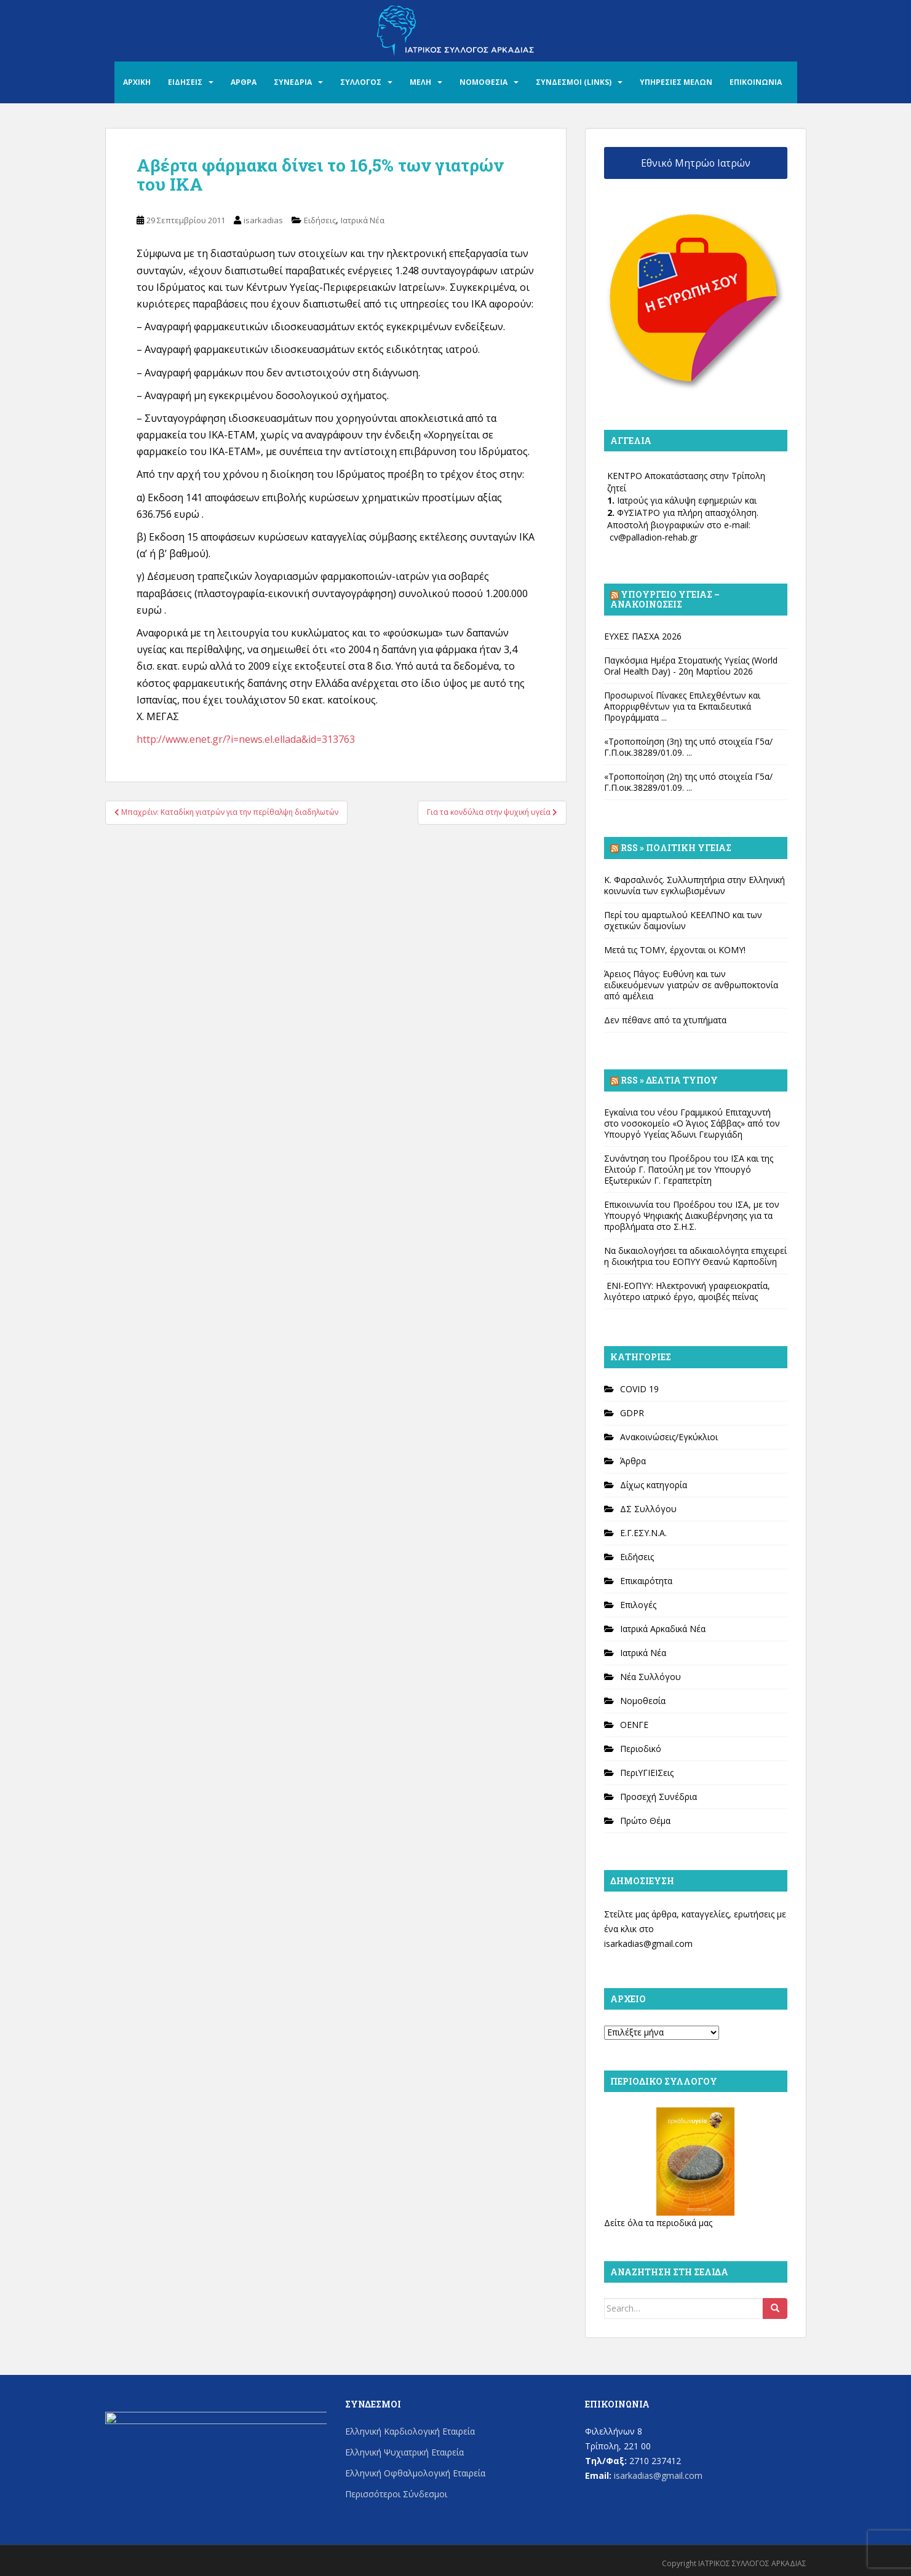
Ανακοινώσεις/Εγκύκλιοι (669, 1437)
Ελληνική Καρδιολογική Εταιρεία (410, 2431)
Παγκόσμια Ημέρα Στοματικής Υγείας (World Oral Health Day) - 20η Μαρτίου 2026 (691, 665)
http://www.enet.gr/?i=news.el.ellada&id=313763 (246, 739)
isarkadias (263, 220)
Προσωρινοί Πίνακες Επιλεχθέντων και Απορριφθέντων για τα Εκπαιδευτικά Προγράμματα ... (682, 706)
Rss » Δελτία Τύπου (669, 1080)
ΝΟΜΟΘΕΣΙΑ (483, 82)
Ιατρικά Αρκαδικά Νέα (663, 1629)
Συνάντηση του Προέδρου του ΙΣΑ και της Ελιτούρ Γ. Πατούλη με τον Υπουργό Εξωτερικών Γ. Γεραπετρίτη (688, 1169)
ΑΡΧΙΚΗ (137, 82)
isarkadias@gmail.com (648, 1943)
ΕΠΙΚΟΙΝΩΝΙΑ (756, 82)
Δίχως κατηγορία (653, 1485)
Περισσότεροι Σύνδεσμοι (396, 2494)
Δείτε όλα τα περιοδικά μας (658, 2223)
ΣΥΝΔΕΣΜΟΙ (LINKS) (573, 82)
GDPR (632, 1413)
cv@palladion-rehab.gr (654, 537)
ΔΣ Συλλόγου (648, 1509)
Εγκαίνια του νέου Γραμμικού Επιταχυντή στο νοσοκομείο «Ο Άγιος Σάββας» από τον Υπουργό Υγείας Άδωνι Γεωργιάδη (692, 1123)
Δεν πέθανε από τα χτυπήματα (665, 1020)
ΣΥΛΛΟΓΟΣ (360, 82)
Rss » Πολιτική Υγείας (676, 848)
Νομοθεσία (643, 1700)
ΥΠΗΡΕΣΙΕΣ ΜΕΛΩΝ (676, 82)
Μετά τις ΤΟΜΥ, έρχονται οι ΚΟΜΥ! (675, 950)
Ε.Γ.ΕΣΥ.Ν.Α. (643, 1533)
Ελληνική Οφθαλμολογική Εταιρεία (415, 2473)
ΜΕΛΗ (420, 82)
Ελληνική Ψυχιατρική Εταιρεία (404, 2452)
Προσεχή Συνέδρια (658, 1796)
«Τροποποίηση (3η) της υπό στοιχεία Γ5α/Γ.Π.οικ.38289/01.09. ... (688, 746)
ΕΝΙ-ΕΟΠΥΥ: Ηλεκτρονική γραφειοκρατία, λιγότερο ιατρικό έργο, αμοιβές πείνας (687, 1291)
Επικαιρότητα (646, 1581)
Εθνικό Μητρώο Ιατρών (695, 163)
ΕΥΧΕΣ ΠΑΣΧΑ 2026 (643, 636)
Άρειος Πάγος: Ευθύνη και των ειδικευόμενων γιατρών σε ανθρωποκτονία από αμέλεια (691, 985)
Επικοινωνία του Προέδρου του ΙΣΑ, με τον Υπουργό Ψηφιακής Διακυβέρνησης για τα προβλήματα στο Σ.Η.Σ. (691, 1215)
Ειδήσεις (320, 220)
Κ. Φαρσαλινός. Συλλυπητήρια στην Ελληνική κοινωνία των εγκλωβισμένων (694, 885)
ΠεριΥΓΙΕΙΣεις (647, 1772)
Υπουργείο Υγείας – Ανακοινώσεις (665, 599)
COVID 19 (639, 1389)
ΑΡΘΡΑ (244, 82)
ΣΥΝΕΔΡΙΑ (293, 82)
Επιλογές (638, 1605)
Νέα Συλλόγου (650, 1676)
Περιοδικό (640, 1748)
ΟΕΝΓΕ (634, 1724)
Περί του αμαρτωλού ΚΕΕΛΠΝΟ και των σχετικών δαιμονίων (683, 920)
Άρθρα (633, 1461)
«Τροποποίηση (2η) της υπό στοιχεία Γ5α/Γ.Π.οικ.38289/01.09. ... (688, 782)
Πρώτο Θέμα (645, 1820)
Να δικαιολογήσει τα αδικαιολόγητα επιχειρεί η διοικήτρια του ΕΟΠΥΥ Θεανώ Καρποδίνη (695, 1256)
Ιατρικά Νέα (362, 220)
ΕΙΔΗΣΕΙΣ (185, 82)
